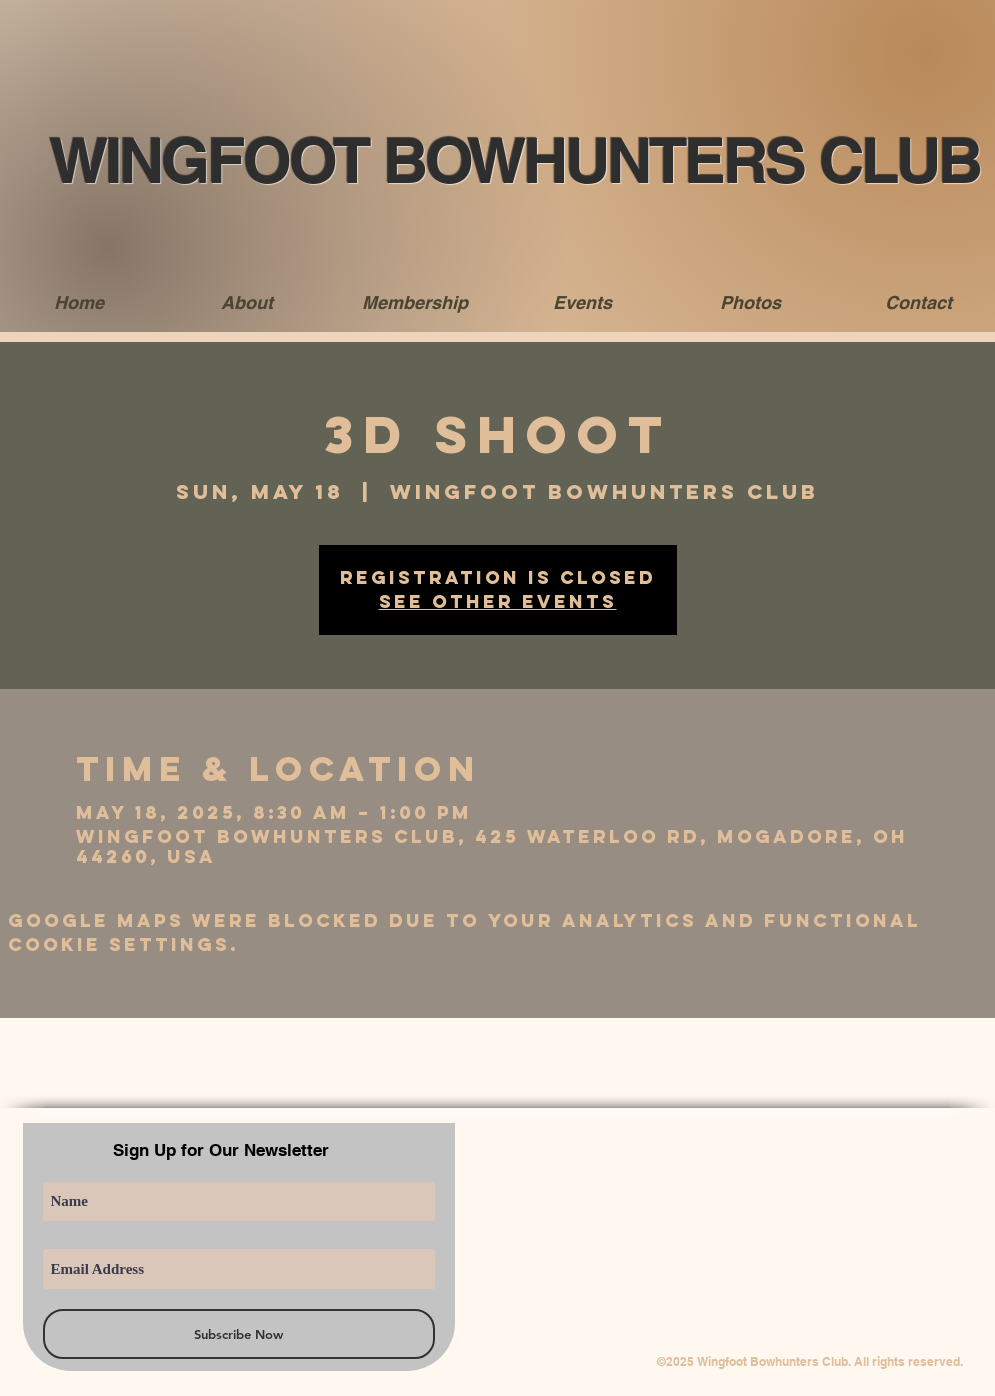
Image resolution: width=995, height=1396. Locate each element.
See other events (498, 601)
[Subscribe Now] (239, 1334)
